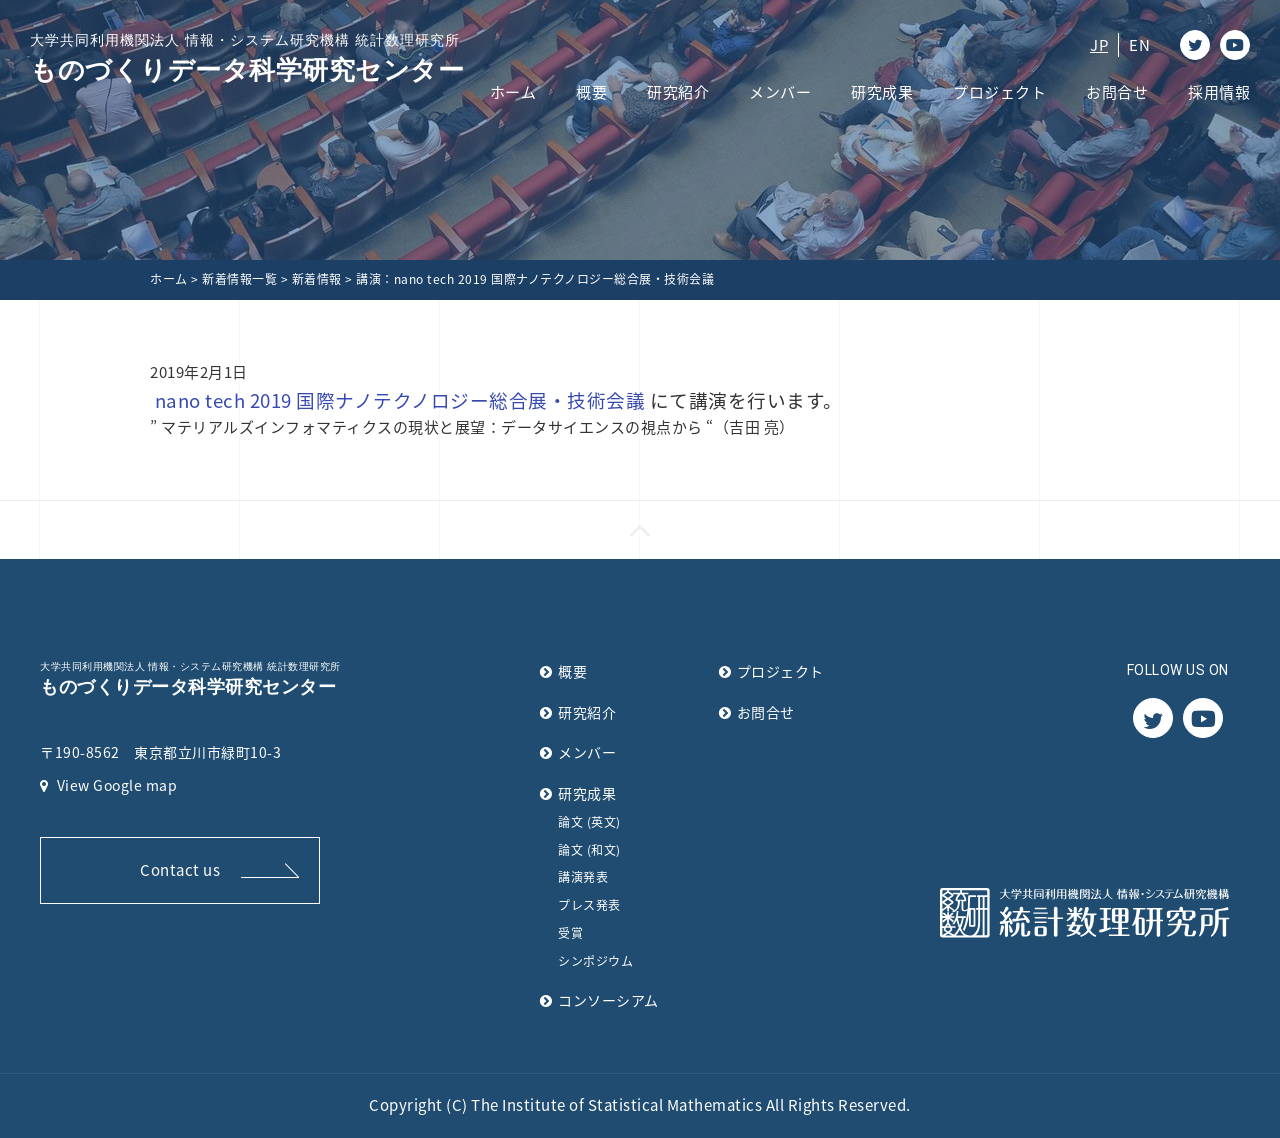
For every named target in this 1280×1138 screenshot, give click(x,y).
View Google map (108, 785)
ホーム (513, 92)
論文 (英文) (589, 822)
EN (1139, 45)
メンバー (780, 92)
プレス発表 (589, 905)
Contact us (180, 870)
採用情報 (1219, 92)
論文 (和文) (589, 850)
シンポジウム (595, 961)
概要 (591, 92)
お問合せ (1117, 92)
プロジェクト (999, 92)
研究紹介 (678, 92)
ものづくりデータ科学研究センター (247, 57)
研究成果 (882, 92)
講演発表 (583, 877)
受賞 (570, 933)
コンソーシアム (608, 1000)
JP (1099, 45)
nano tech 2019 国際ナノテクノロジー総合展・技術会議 (400, 400)
